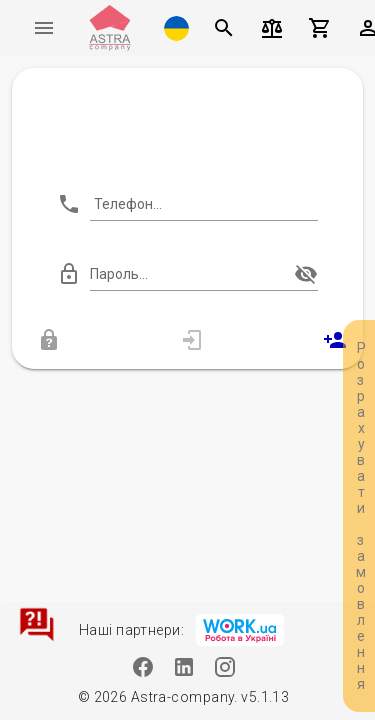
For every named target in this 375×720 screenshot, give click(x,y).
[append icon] (306, 274)
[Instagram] (224, 666)
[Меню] (44, 28)
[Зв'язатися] (36, 624)
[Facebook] (142, 666)
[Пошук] (224, 28)
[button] (176, 28)
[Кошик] (320, 28)
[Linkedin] (183, 666)
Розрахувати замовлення (361, 516)
